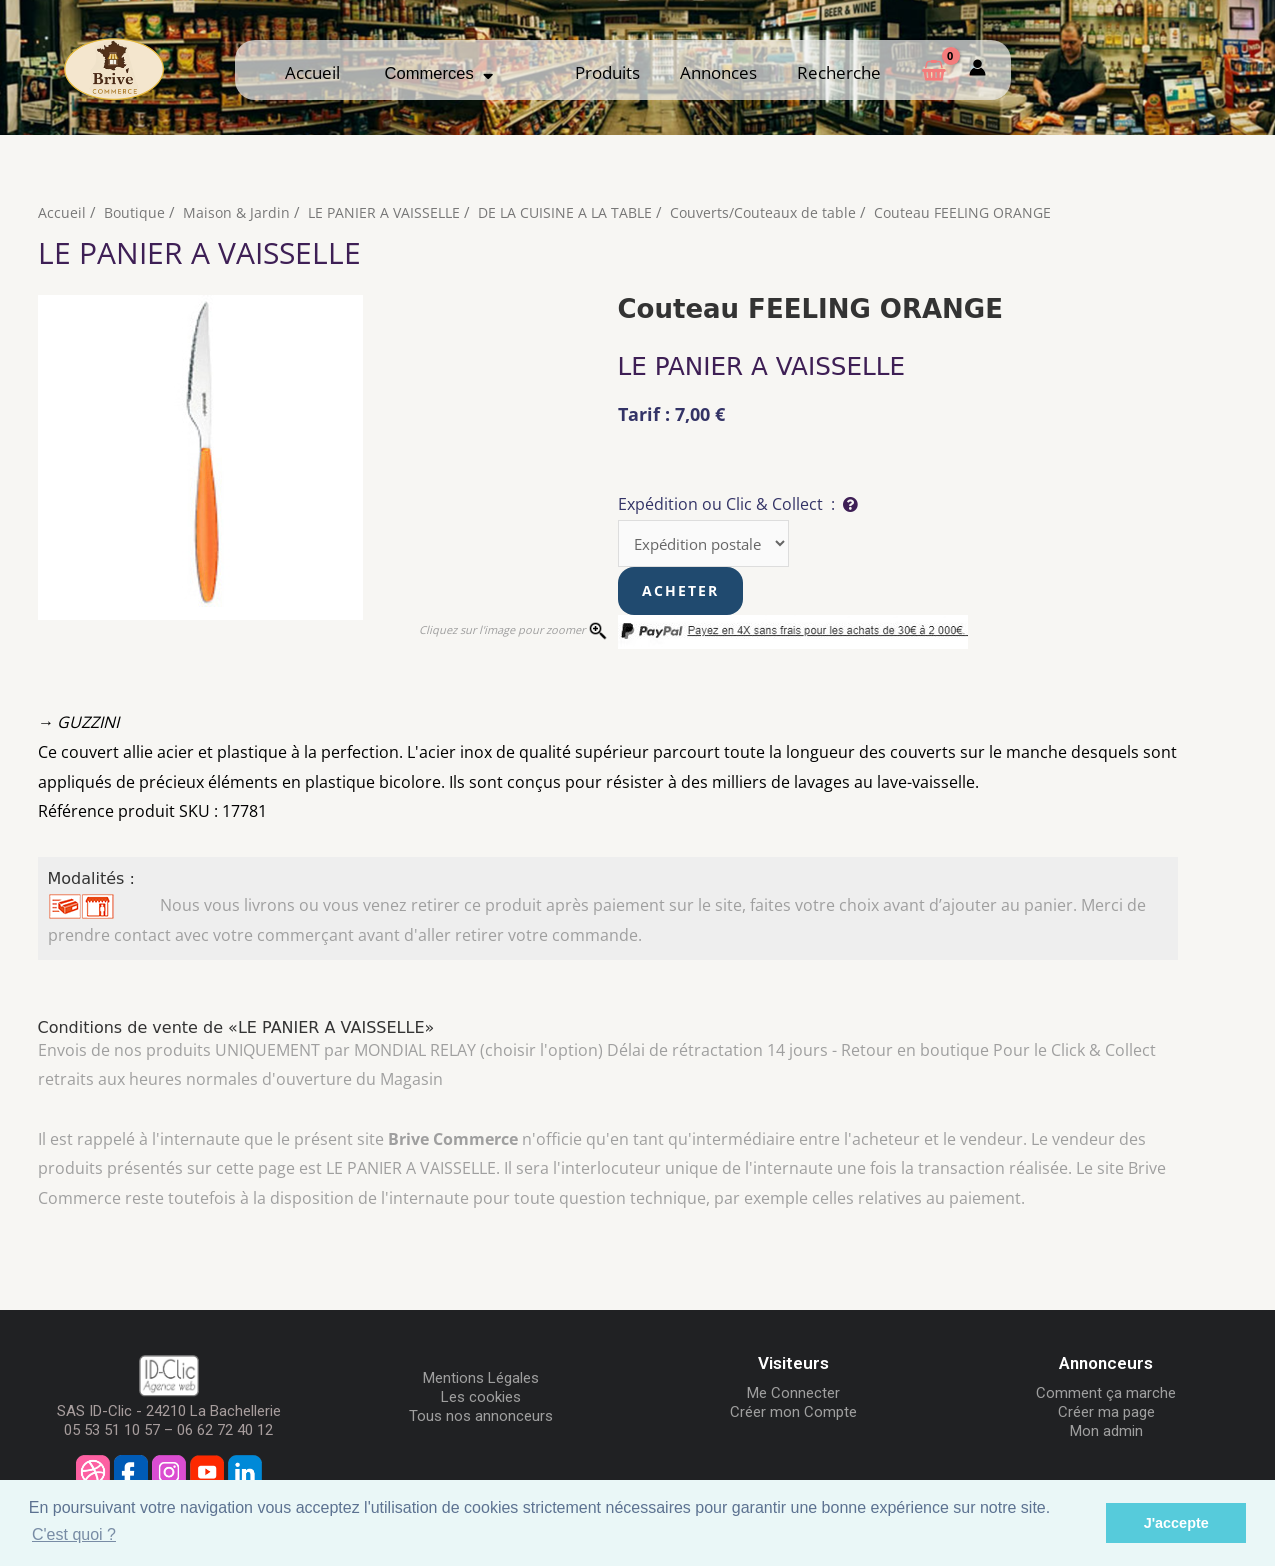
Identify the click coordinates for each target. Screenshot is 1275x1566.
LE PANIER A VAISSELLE (390, 212)
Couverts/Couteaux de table (780, 212)
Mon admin (1106, 1433)
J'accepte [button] (1176, 1523)
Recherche (839, 72)
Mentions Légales (481, 1380)
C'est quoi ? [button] (74, 1534)
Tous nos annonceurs (481, 1418)
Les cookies (481, 1399)
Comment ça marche (1106, 1395)
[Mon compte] (977, 69)
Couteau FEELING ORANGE (985, 212)
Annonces (718, 72)
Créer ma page (1106, 1414)
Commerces (439, 73)
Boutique (135, 212)
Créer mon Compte (793, 1414)
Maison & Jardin (239, 212)
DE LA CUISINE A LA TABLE (577, 212)
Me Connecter (793, 1395)
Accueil (312, 72)
